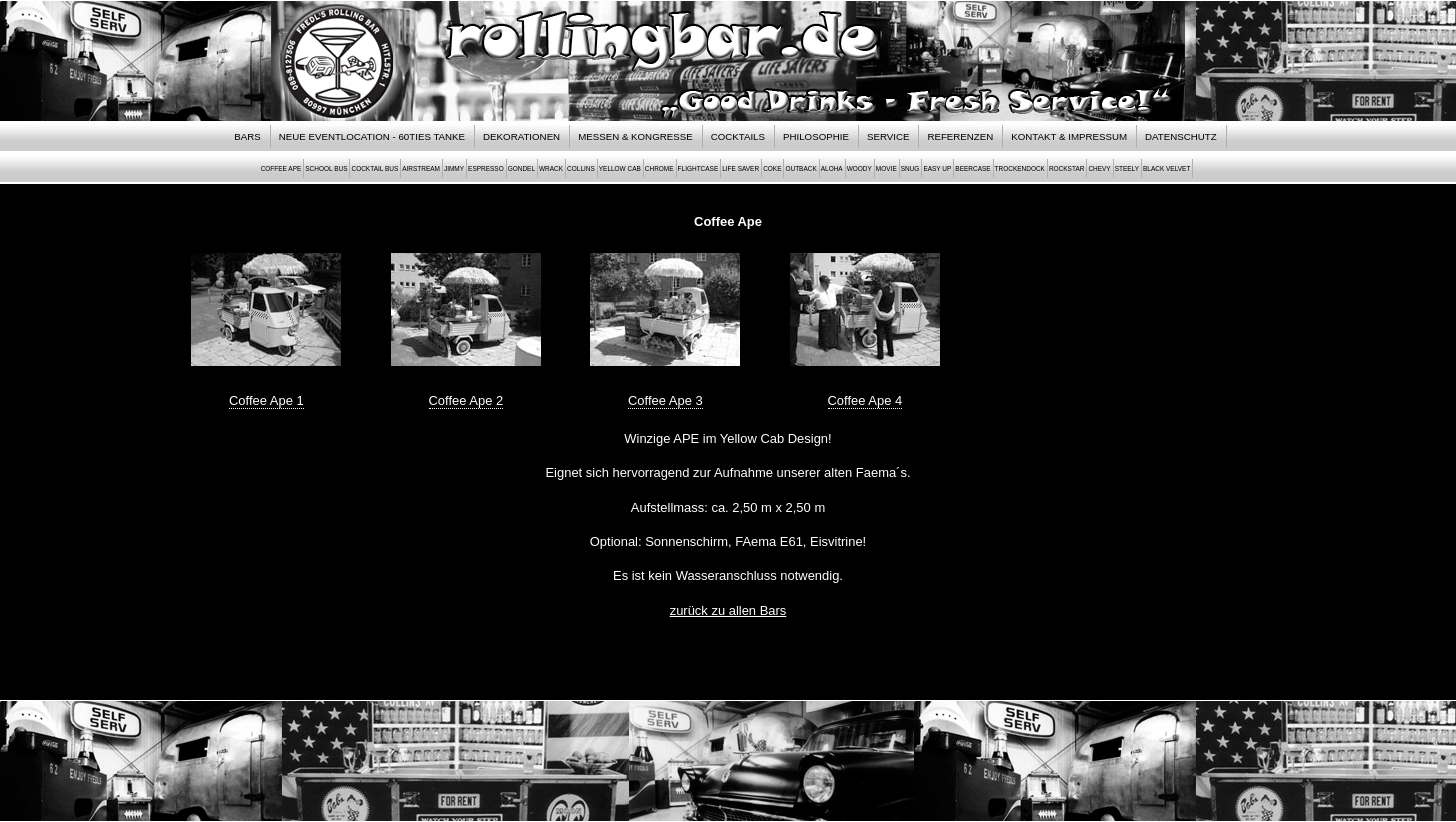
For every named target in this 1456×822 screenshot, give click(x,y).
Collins (581, 168)
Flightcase (698, 168)
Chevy (1099, 168)
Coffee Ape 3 (665, 400)
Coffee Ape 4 (865, 400)
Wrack (551, 168)
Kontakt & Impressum (1069, 136)
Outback (800, 168)
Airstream (421, 168)
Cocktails (738, 136)
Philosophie (816, 136)
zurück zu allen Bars (728, 610)
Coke (772, 168)
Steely (1127, 168)
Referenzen (960, 136)
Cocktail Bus (374, 168)
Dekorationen (521, 136)
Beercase (972, 168)
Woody (859, 168)
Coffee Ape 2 (466, 400)
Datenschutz (1181, 136)
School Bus (326, 168)
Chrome (659, 168)
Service (888, 136)
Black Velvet (1166, 168)
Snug (910, 168)
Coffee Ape (281, 168)
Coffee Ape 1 (266, 400)
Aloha (832, 168)
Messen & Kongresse (635, 136)
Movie (886, 168)
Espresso (486, 168)
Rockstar (1066, 168)
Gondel (521, 168)
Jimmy (454, 168)
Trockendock (1020, 168)
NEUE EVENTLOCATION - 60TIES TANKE (372, 136)
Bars (247, 136)
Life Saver (740, 168)
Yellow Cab (620, 168)
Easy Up (937, 168)
